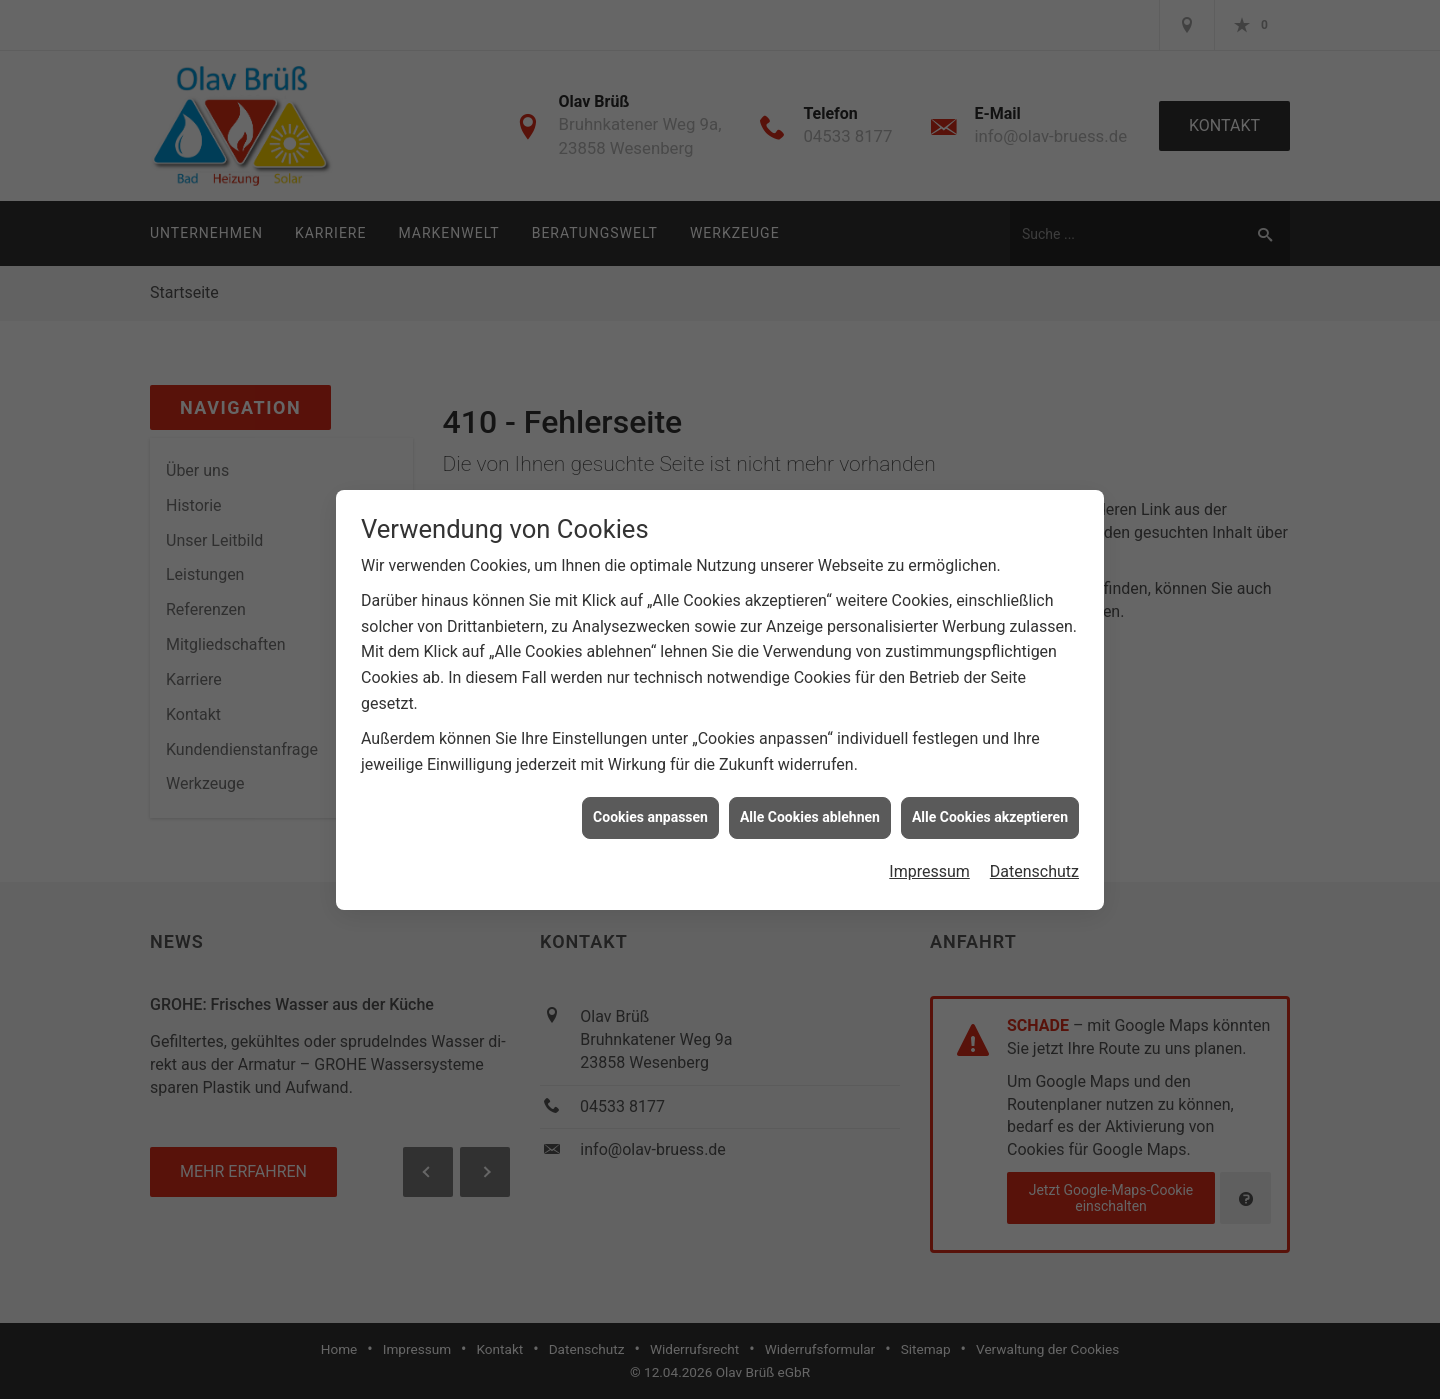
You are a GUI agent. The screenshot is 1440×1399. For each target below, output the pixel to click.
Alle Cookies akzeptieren (990, 804)
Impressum (929, 858)
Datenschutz (1034, 858)
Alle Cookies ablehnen (810, 804)
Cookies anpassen (650, 804)
